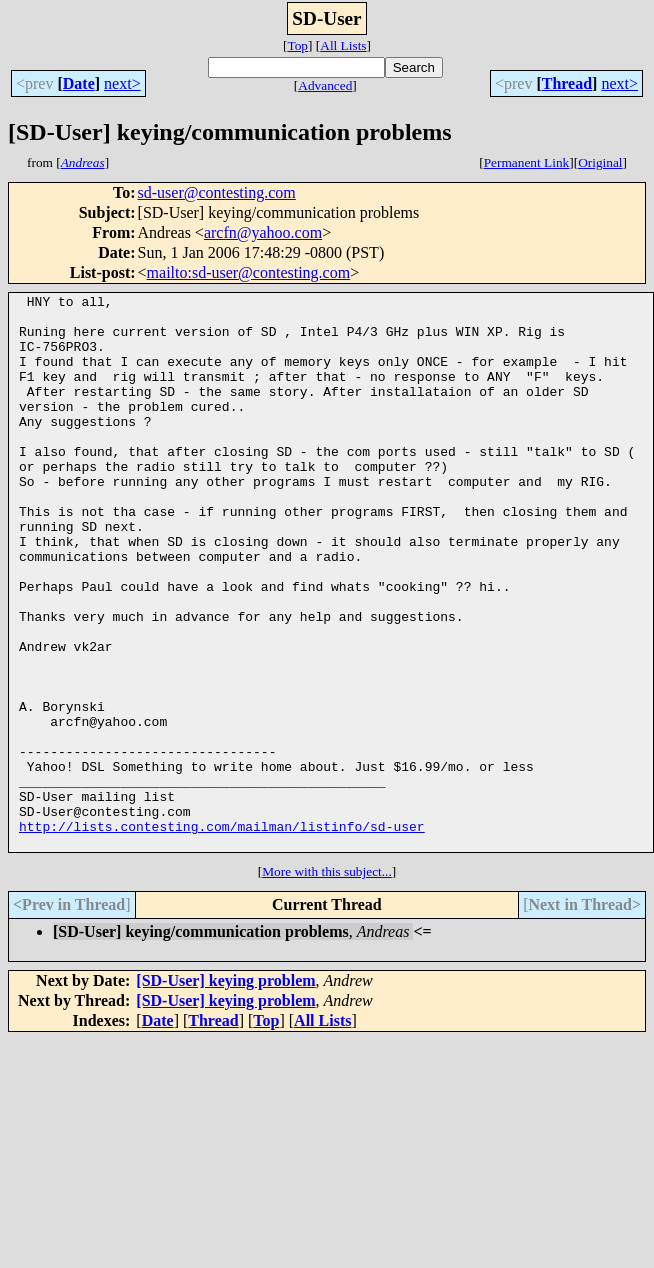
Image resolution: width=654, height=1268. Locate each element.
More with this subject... (327, 982)
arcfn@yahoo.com (263, 232)
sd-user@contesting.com (217, 192)
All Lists (343, 45)
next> (122, 83)
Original (600, 162)
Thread (567, 83)
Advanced (325, 85)
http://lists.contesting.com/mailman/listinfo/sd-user (222, 934)
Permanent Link (527, 162)
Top (297, 45)
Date (79, 83)
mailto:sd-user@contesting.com (249, 272)
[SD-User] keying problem (225, 1091)
